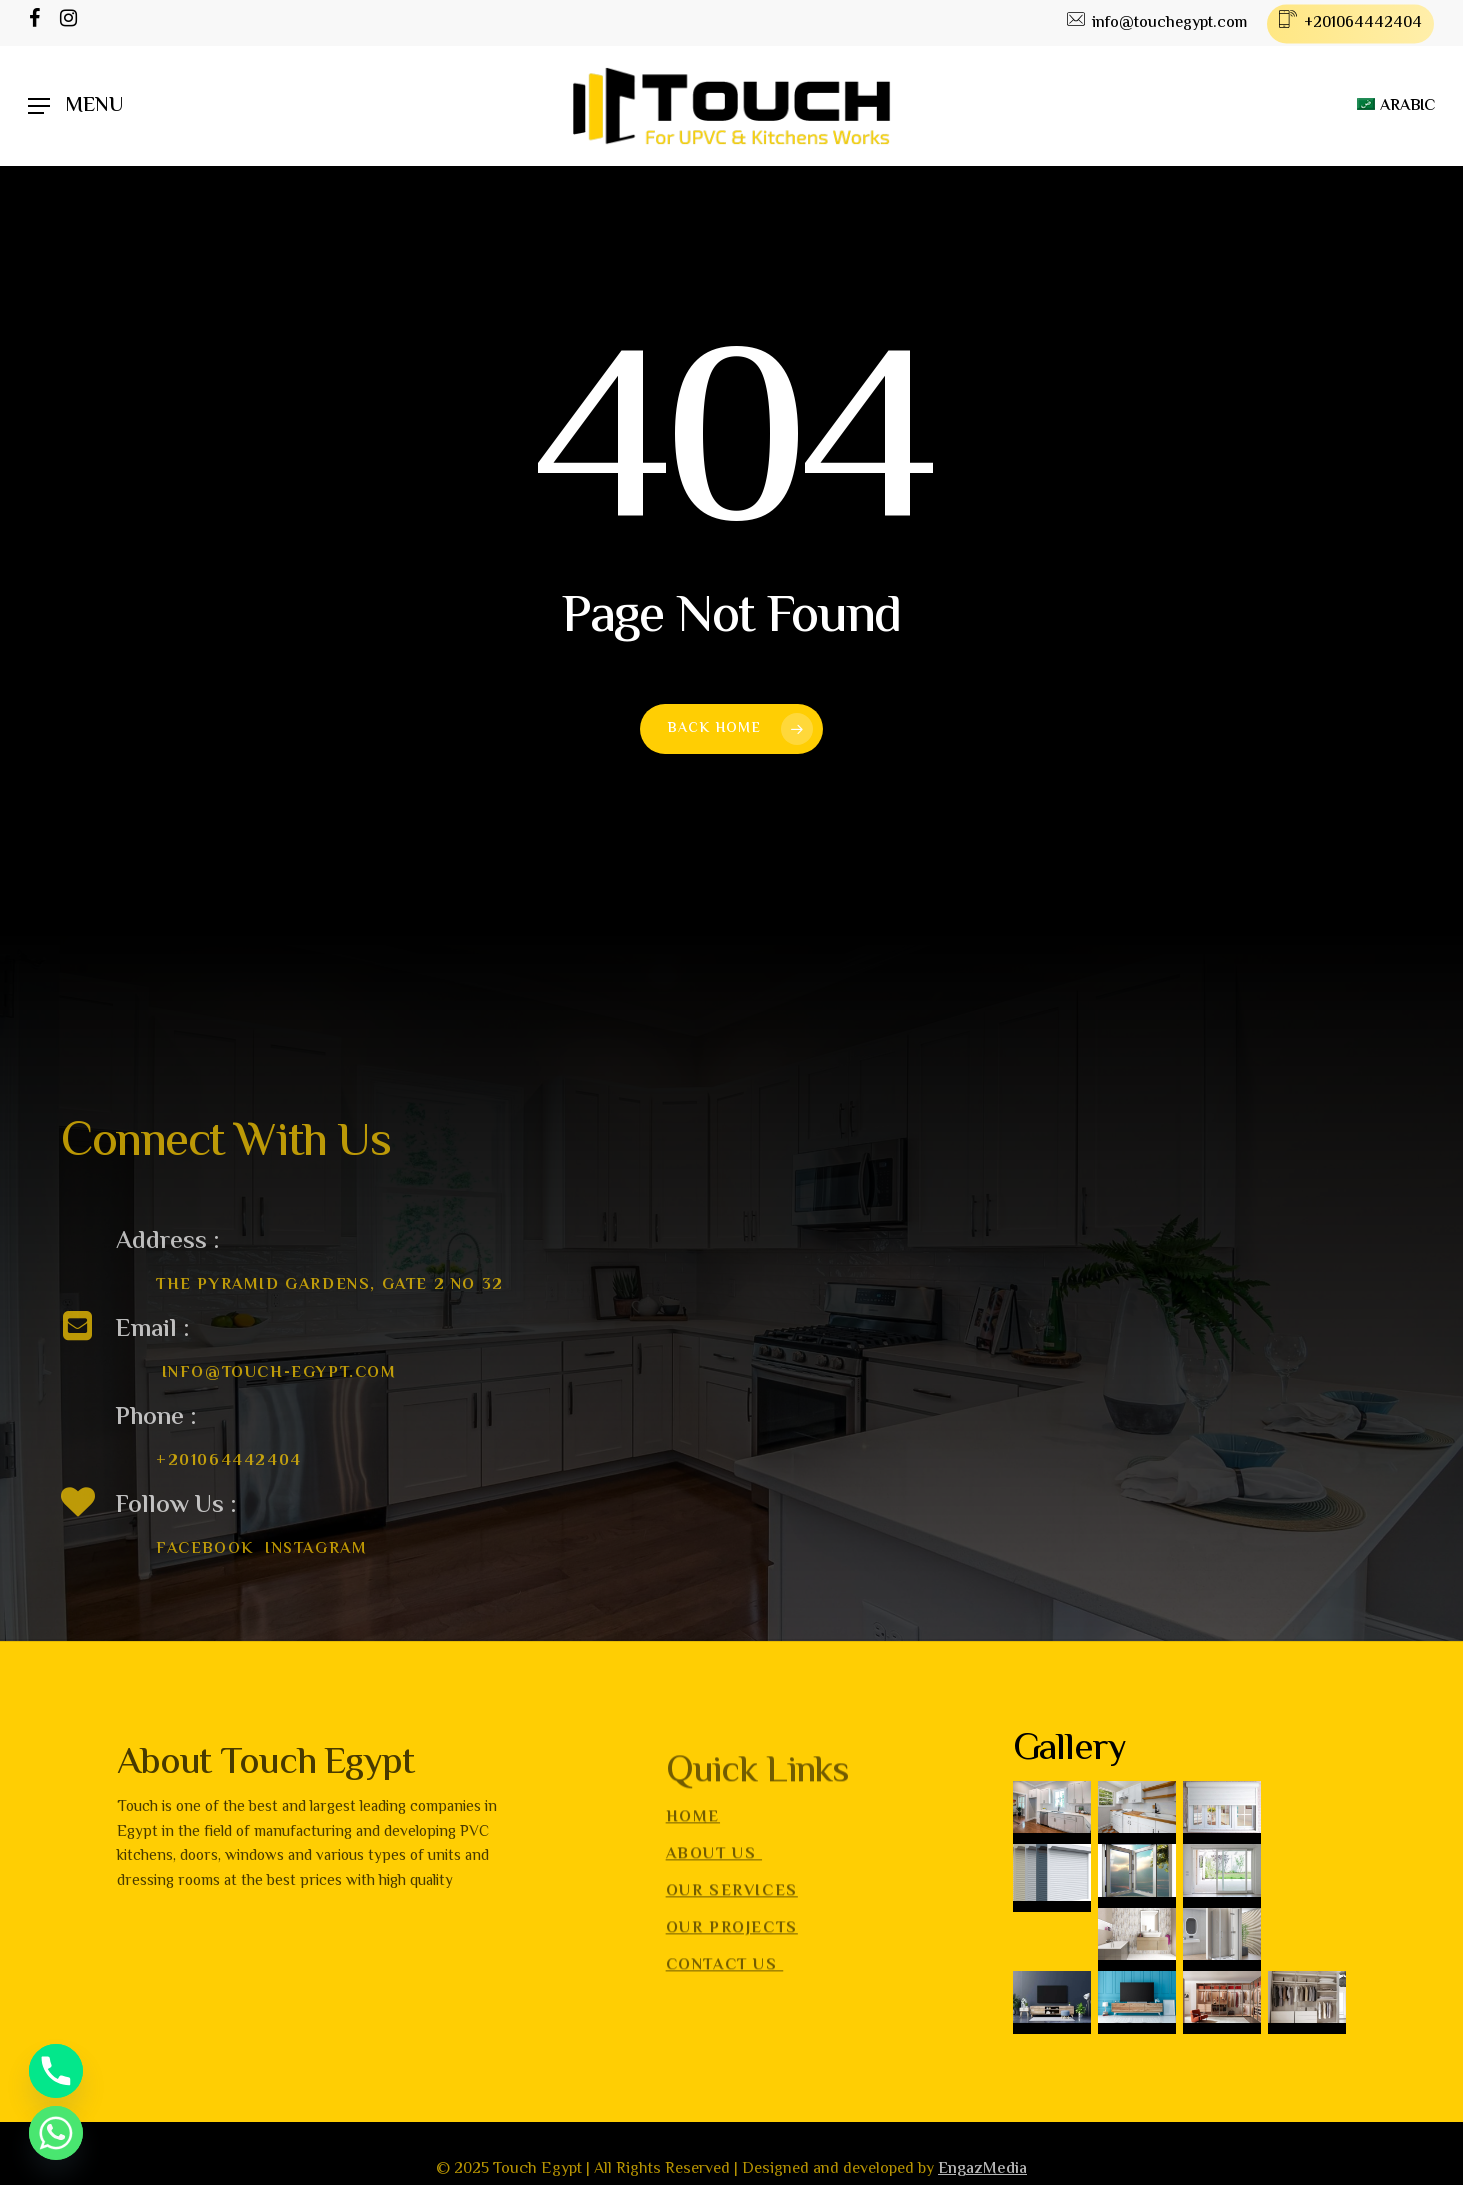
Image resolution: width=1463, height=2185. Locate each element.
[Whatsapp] (56, 2133)
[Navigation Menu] (75, 106)
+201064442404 (229, 1481)
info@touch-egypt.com (279, 1393)
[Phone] (56, 2071)
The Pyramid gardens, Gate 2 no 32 (330, 1305)
